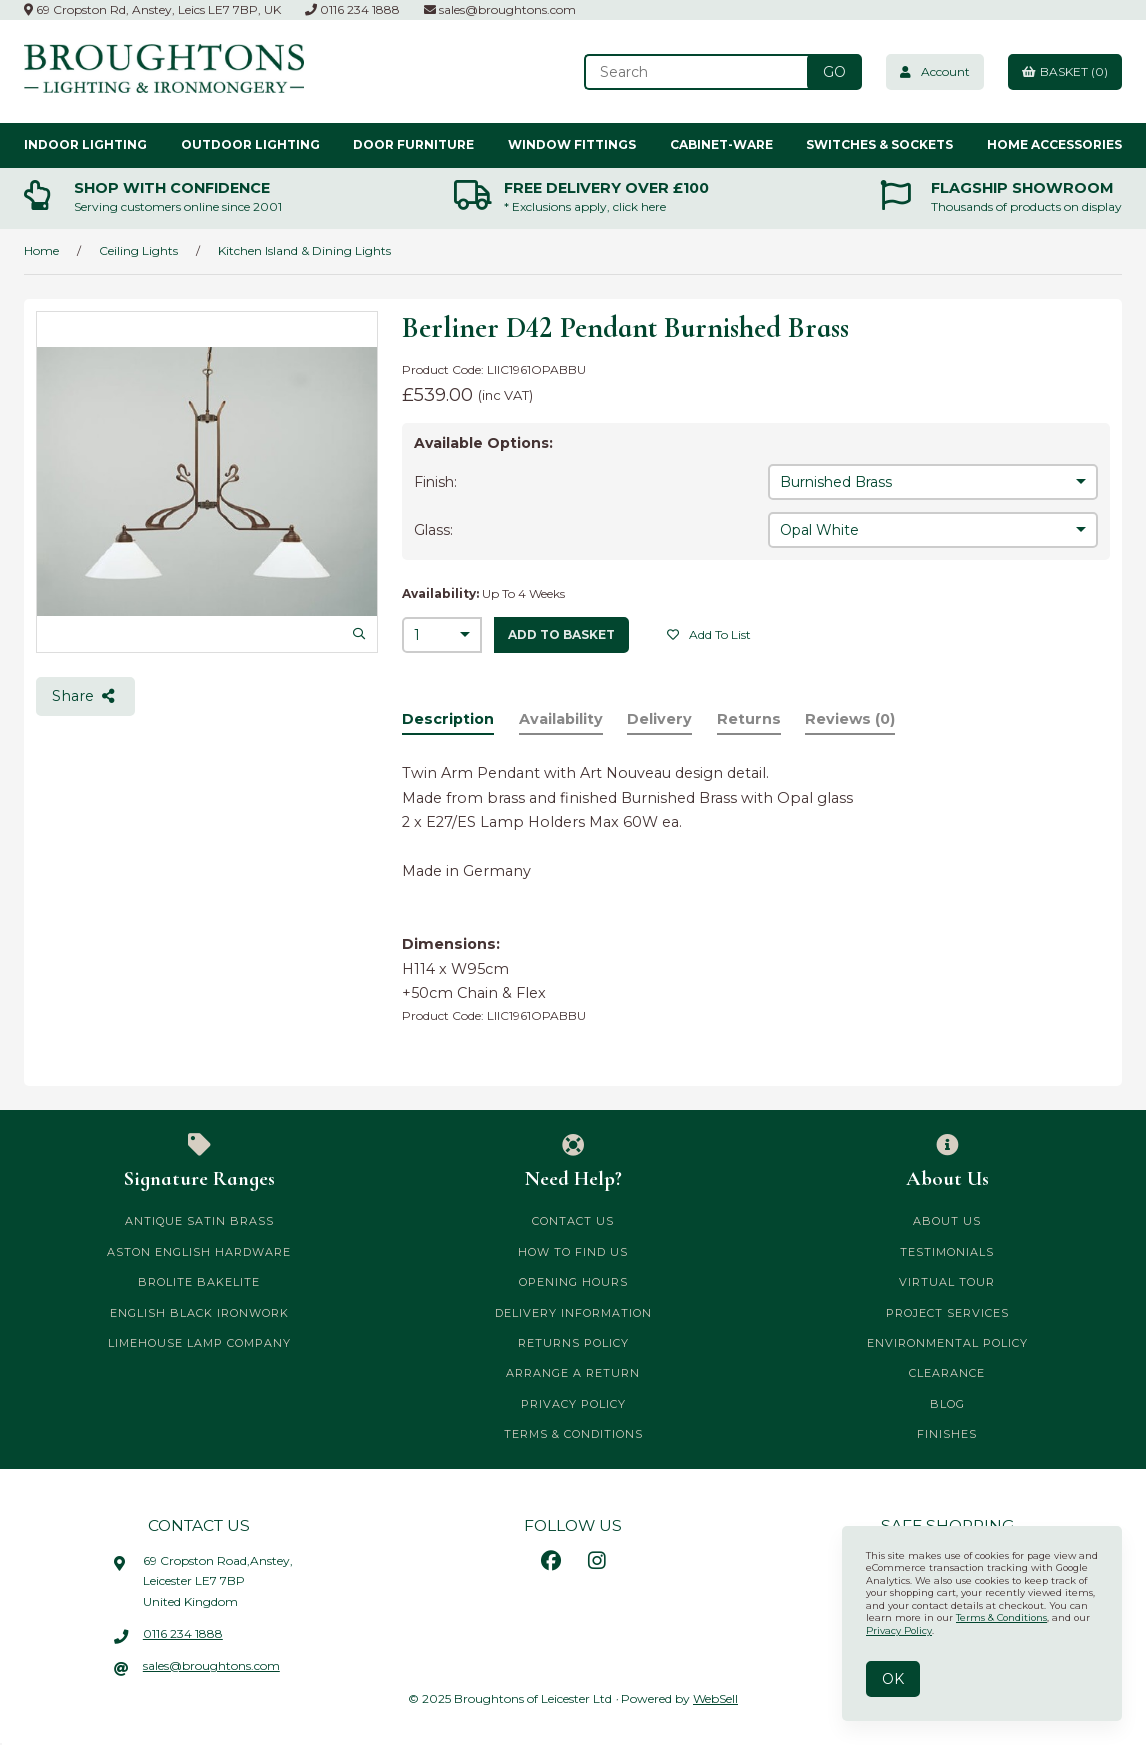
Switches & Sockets (879, 144)
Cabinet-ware (721, 144)
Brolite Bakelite (199, 1282)
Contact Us (573, 1221)
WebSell (715, 1698)
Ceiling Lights (138, 250)
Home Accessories (1054, 144)
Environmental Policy (947, 1343)
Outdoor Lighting (250, 144)
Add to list (709, 634)
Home (41, 250)
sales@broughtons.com (500, 9)
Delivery (659, 719)
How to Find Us (573, 1252)
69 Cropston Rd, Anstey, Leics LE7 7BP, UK (152, 9)
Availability (561, 719)
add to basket (561, 634)
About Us (947, 1162)
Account (935, 71)
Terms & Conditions (573, 1434)
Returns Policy (573, 1343)
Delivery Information (573, 1313)
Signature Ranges (199, 1162)
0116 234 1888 (352, 9)
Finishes (947, 1434)
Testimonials (947, 1252)
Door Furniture (413, 144)
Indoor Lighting (85, 144)
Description (448, 719)
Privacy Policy (573, 1404)
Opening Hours (573, 1282)
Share (85, 696)
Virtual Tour (947, 1282)
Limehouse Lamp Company (199, 1343)
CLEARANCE (947, 1373)
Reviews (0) (850, 719)
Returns (749, 719)
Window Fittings (572, 144)
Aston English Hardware (199, 1252)
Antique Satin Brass (199, 1221)
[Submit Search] (834, 72)
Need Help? (573, 1162)
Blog (947, 1404)
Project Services (947, 1313)
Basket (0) (1065, 71)
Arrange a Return (573, 1373)
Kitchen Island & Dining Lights (304, 250)
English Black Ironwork (199, 1313)
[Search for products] (698, 72)
